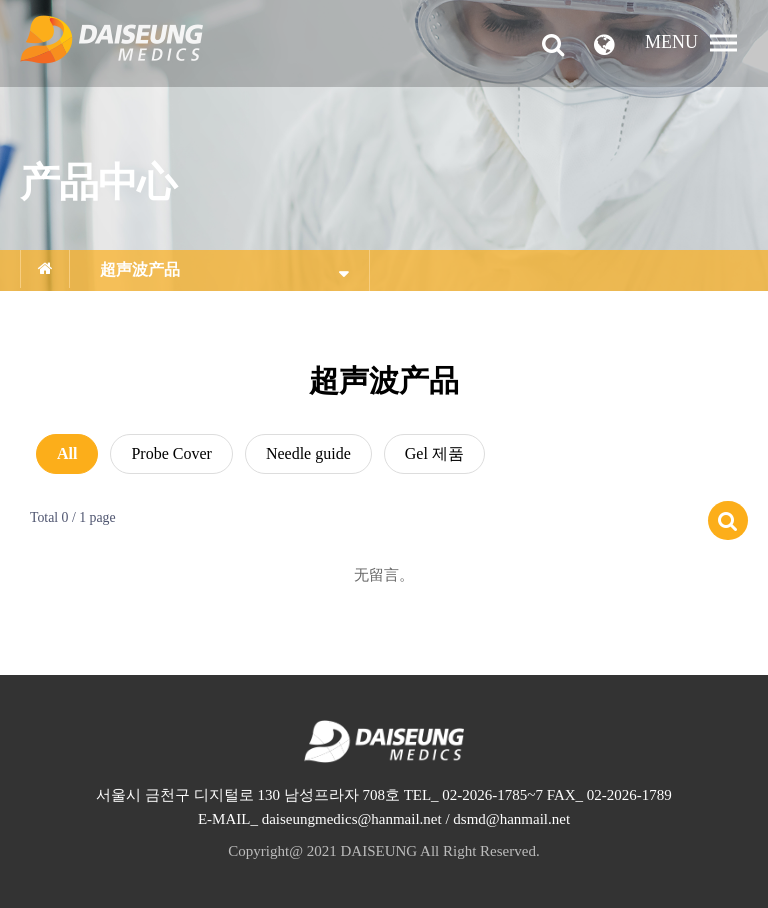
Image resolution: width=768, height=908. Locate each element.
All (67, 453)
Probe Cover (171, 453)
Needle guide (308, 453)
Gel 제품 (434, 453)
